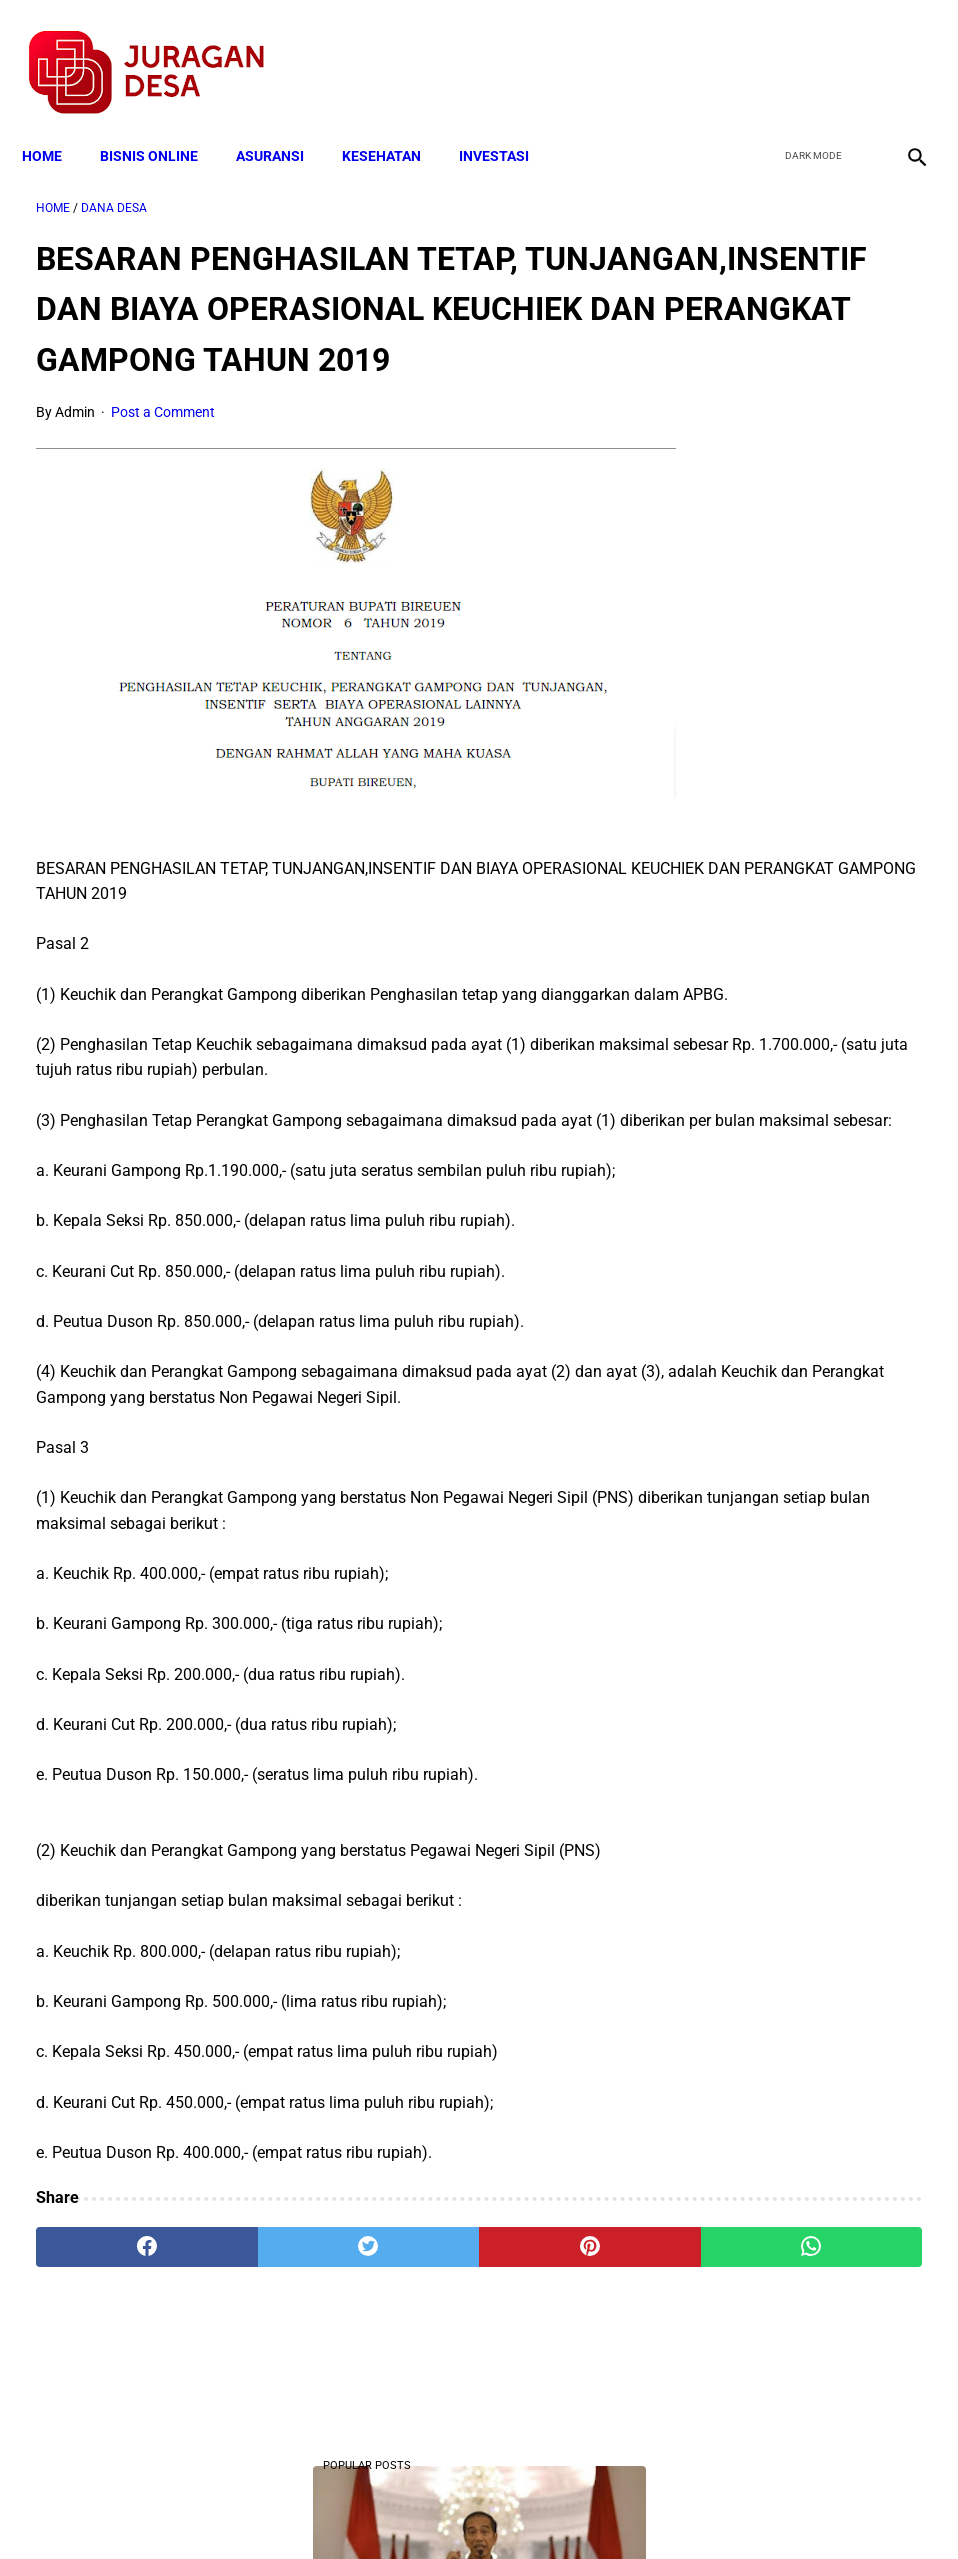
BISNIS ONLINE (163, 122)
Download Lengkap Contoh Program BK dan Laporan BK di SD (808, 1078)
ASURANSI (284, 122)
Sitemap (545, 2508)
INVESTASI (508, 122)
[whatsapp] (551, 2325)
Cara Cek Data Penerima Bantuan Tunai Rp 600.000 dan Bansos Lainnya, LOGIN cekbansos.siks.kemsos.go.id (819, 1276)
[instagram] (900, 51)
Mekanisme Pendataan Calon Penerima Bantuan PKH (801, 735)
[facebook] (759, 51)
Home (56, 122)
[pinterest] (404, 2325)
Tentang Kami (740, 2508)
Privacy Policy (373, 2508)
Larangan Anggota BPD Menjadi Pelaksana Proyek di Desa (808, 1618)
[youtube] (853, 51)
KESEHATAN (395, 122)
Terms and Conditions (242, 2508)
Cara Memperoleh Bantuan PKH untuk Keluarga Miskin (809, 906)
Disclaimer (468, 2508)
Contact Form (634, 2508)
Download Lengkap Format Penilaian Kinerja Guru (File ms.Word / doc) (809, 563)
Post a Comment (163, 442)
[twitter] (806, 51)
